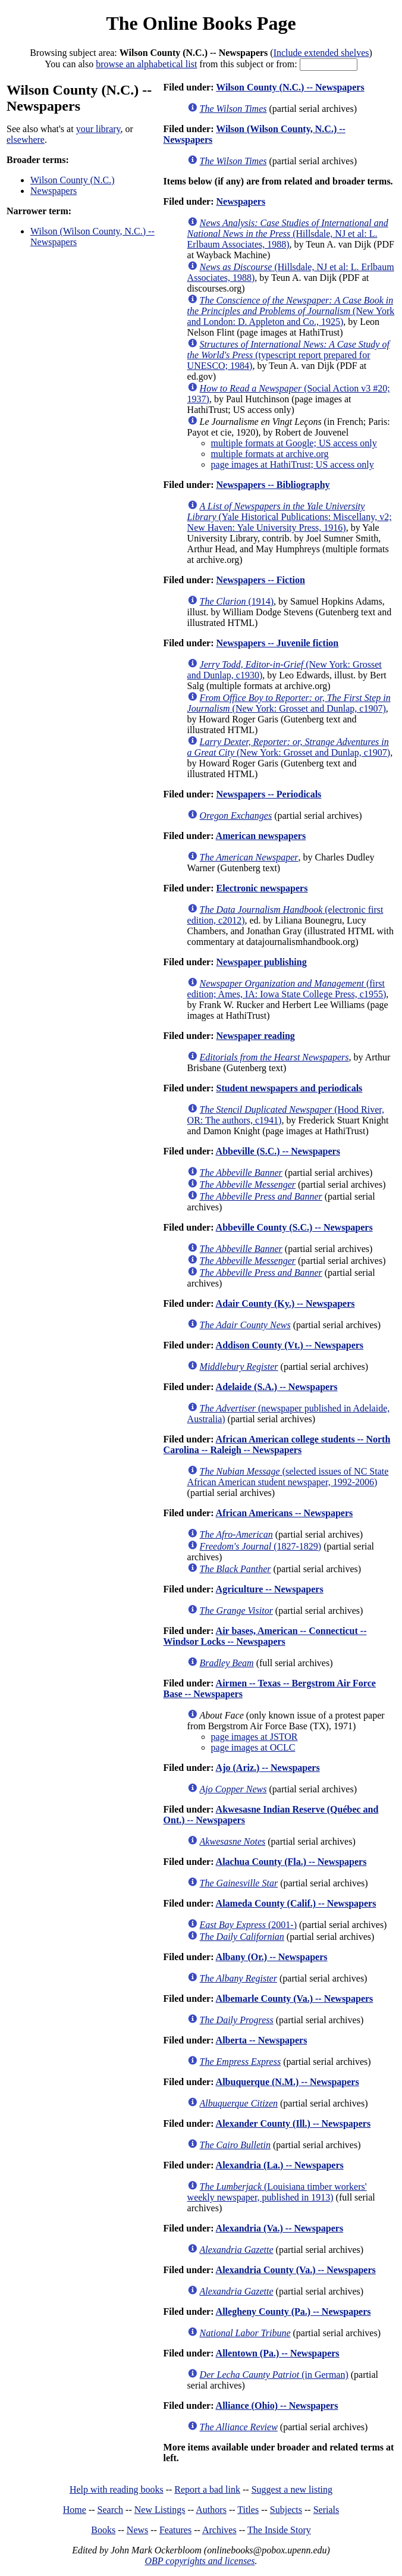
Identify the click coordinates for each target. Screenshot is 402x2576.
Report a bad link (207, 2489)
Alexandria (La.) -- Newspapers (280, 2165)
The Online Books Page (201, 23)
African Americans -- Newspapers (284, 1513)
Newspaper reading (255, 1036)
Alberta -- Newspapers (261, 2040)
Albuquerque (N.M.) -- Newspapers (287, 2082)
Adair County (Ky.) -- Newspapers (285, 1303)
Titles (248, 2510)
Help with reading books (117, 2489)
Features (175, 2530)
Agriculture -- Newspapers (270, 1589)
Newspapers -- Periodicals (268, 794)
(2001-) (248, 1925)
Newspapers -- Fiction (260, 580)
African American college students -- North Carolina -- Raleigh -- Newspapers (277, 1444)
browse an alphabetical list (146, 64)
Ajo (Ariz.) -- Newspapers (268, 1768)
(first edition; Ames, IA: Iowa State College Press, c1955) (287, 988)
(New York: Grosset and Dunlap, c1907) (289, 703)
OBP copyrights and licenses (200, 2561)
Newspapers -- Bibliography (272, 485)
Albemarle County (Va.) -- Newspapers (294, 1998)
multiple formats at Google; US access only (294, 443)
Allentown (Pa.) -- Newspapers (278, 2353)
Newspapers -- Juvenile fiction (277, 643)
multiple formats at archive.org (270, 454)
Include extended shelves (321, 53)
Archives (219, 2530)
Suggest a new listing (292, 2489)
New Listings (160, 2510)
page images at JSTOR (254, 1737)
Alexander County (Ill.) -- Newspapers (293, 2123)
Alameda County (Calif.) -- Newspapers (296, 1903)
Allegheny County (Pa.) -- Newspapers (293, 2311)
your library (98, 129)
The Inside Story (279, 2530)
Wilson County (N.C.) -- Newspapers (290, 87)
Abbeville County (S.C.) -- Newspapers (294, 1227)
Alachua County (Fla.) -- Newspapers (291, 1862)
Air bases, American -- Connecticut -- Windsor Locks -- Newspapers (265, 1636)
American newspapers (261, 836)
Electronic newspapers (261, 888)
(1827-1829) (261, 1546)
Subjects (286, 2510)
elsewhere (26, 139)
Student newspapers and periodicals (289, 1088)
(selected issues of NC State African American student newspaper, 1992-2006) (288, 1476)
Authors (211, 2510)
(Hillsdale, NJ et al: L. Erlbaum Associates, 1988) (287, 233)
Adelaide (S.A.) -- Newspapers (277, 1387)
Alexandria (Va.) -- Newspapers (280, 2228)
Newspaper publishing (261, 962)
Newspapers (53, 191)
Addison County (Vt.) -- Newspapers (289, 1345)
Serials (326, 2510)
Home (74, 2510)
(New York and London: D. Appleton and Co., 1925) (291, 311)
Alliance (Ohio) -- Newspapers (277, 2405)
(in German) (274, 2375)
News (137, 2530)
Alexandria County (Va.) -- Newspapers (296, 2270)
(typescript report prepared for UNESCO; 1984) (288, 355)
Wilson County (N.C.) (72, 180)
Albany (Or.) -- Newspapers (272, 1957)
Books (103, 2530)
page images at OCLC (253, 1747)
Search (111, 2510)
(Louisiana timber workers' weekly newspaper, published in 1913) (277, 2191)
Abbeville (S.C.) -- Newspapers (278, 1151)
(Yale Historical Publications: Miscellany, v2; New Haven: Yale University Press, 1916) (289, 517)
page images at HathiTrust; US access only (292, 464)
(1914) (237, 601)
